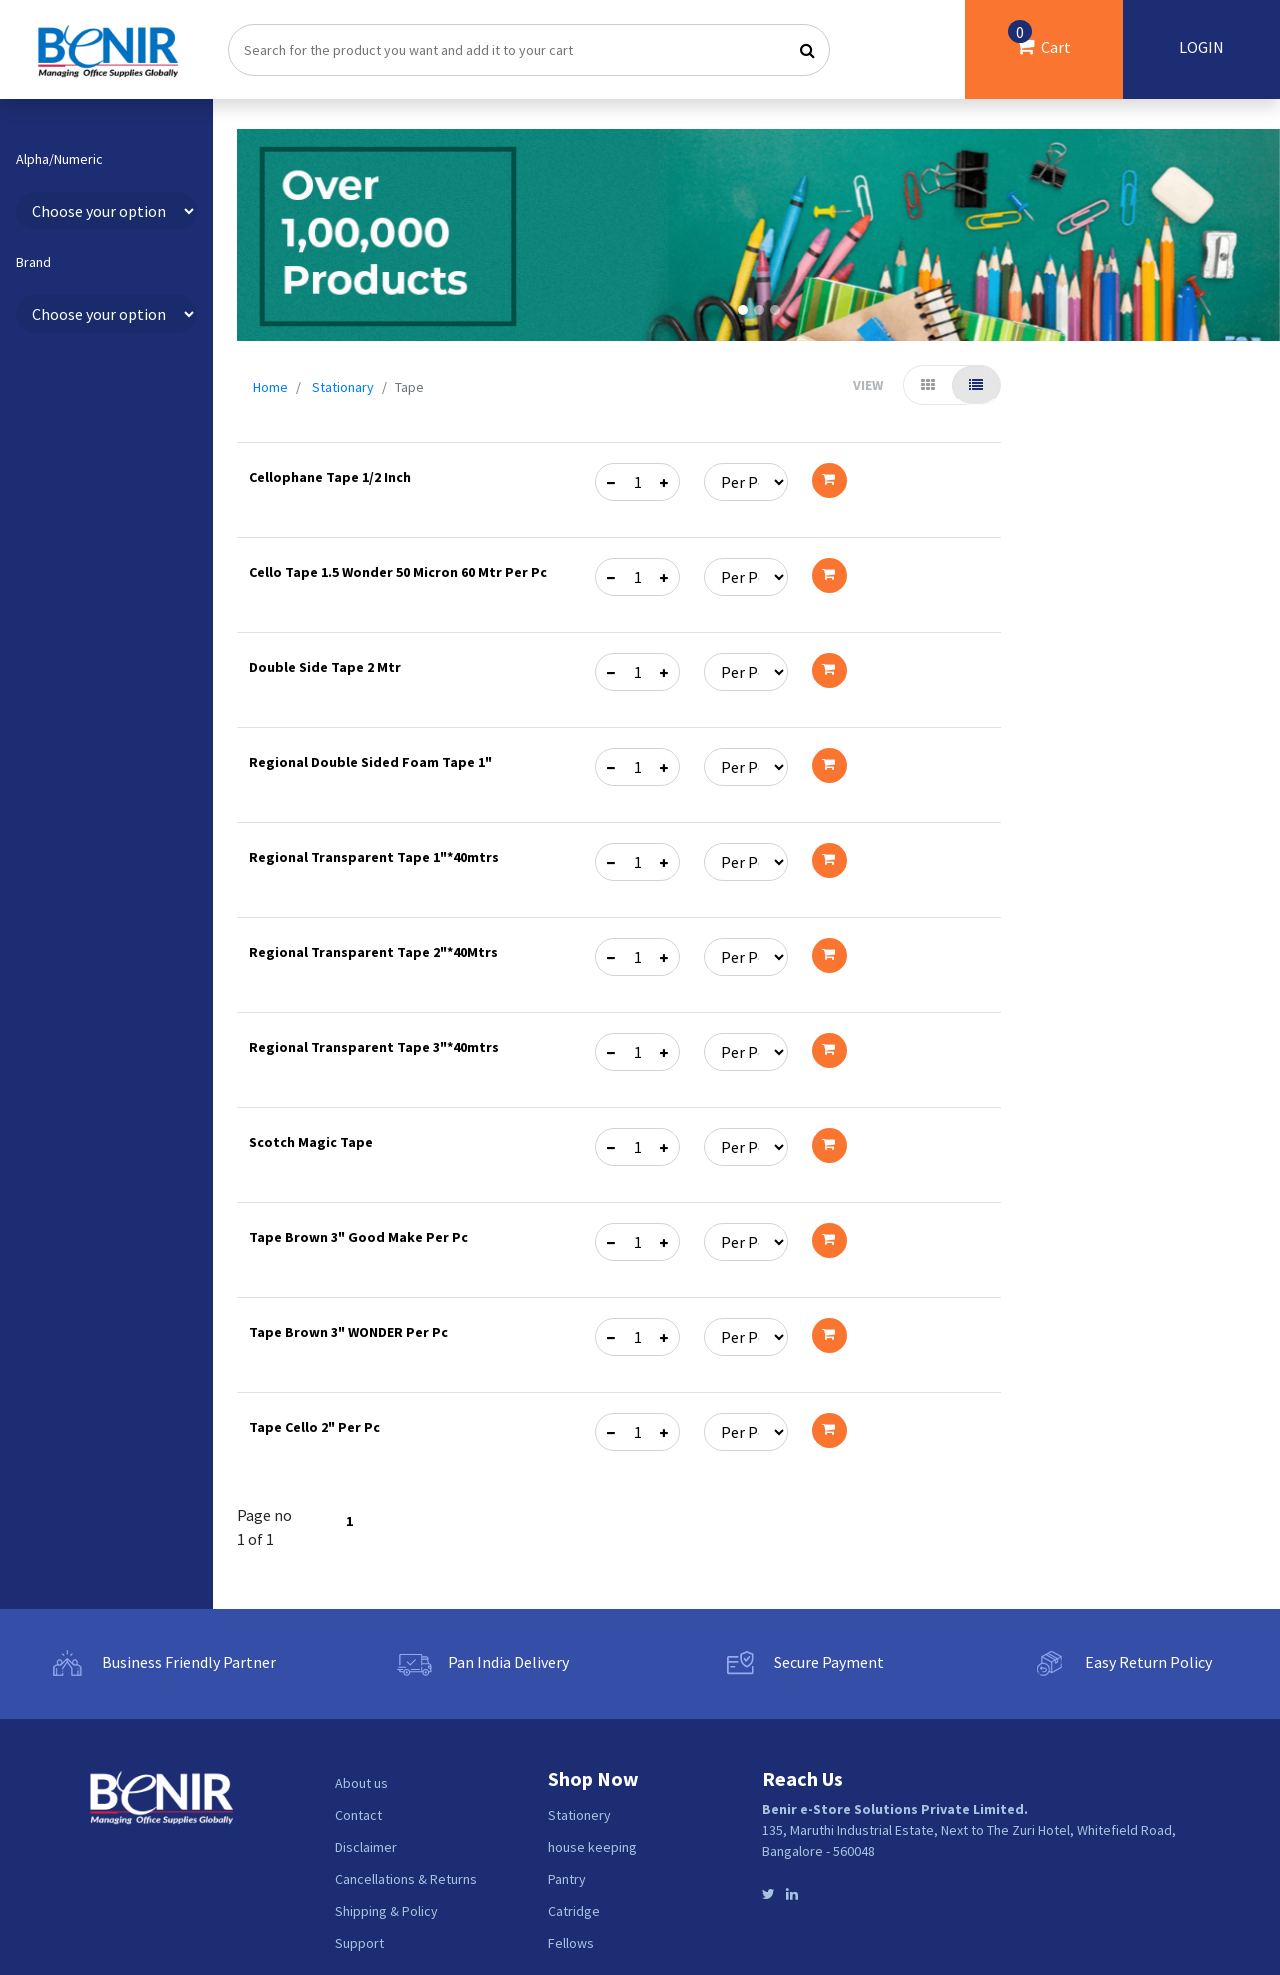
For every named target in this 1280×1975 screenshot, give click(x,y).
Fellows (571, 1943)
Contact (358, 1815)
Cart (1039, 38)
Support (359, 1943)
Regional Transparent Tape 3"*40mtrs (374, 1047)
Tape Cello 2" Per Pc (314, 1427)
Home (270, 387)
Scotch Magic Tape (311, 1142)
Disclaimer (366, 1847)
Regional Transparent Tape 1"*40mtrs (374, 857)
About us (361, 1783)
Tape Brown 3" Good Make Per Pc (358, 1237)
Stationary (343, 387)
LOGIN (1201, 47)
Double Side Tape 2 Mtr (325, 667)
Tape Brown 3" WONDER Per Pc (348, 1332)
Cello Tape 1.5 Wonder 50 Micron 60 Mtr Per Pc (398, 572)
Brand (33, 262)
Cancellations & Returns (406, 1879)
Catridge (574, 1911)
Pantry (567, 1879)
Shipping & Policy (386, 1911)
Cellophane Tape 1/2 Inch (330, 477)
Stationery (579, 1815)
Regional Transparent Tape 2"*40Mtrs (373, 952)
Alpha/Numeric (59, 159)
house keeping (592, 1847)
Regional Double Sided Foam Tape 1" (370, 762)
